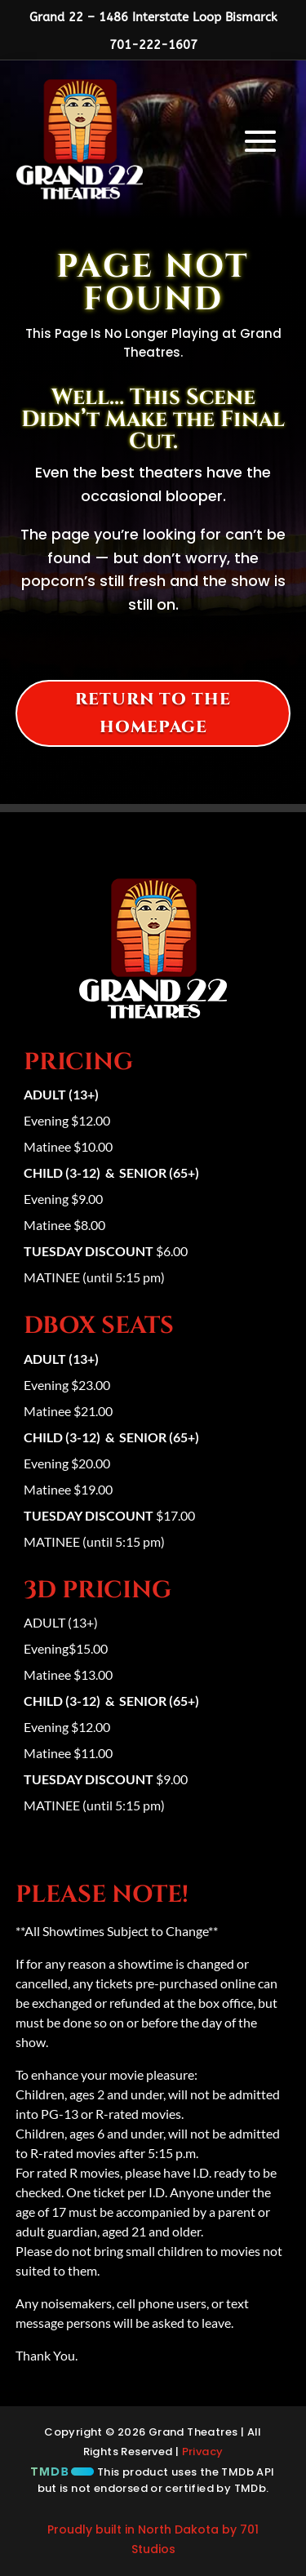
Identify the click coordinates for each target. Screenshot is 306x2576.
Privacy (203, 2451)
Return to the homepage (153, 713)
